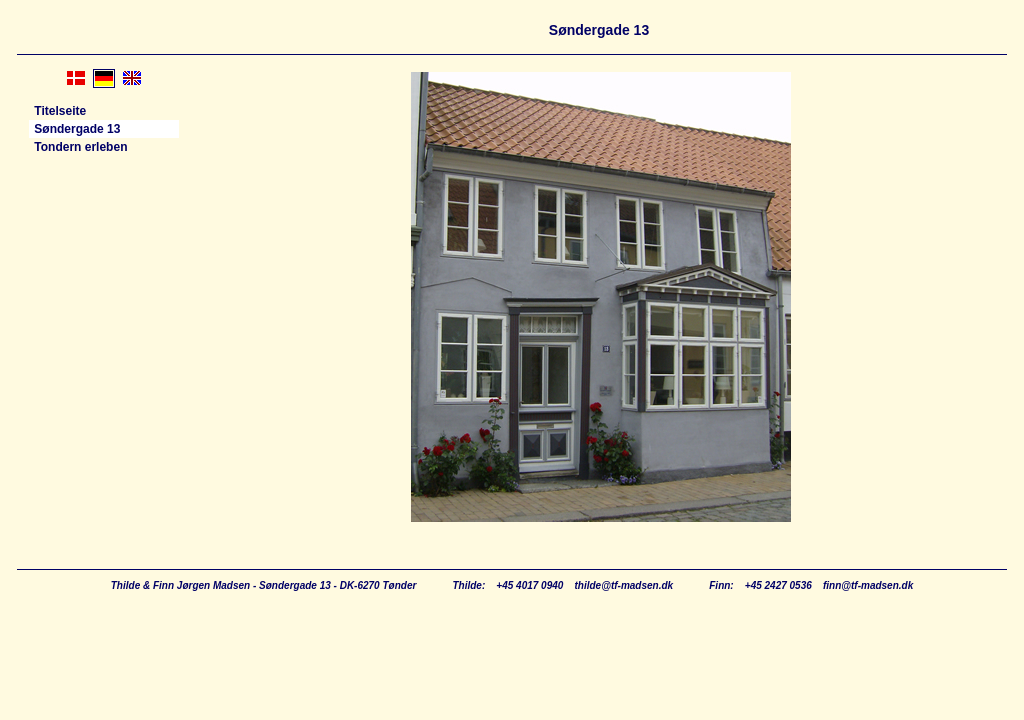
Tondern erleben (79, 147)
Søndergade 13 (75, 129)
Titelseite (58, 111)
